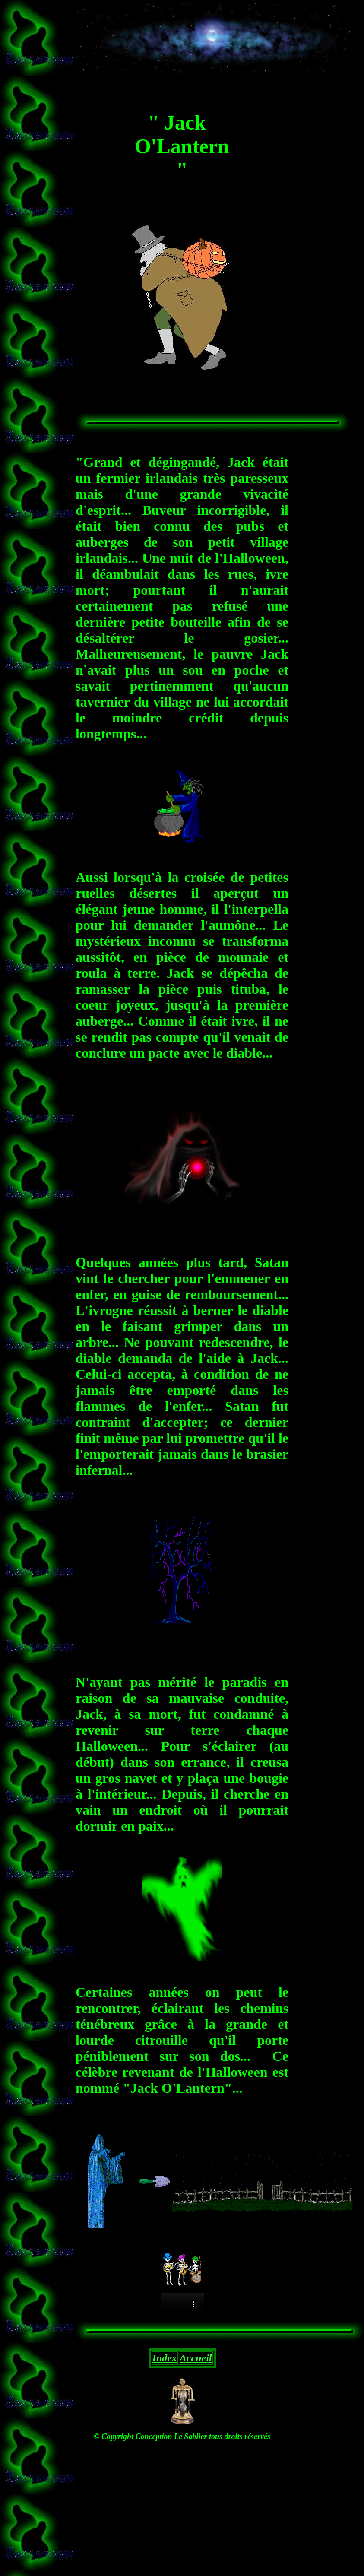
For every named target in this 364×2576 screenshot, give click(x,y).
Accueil (196, 2358)
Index (164, 2358)
